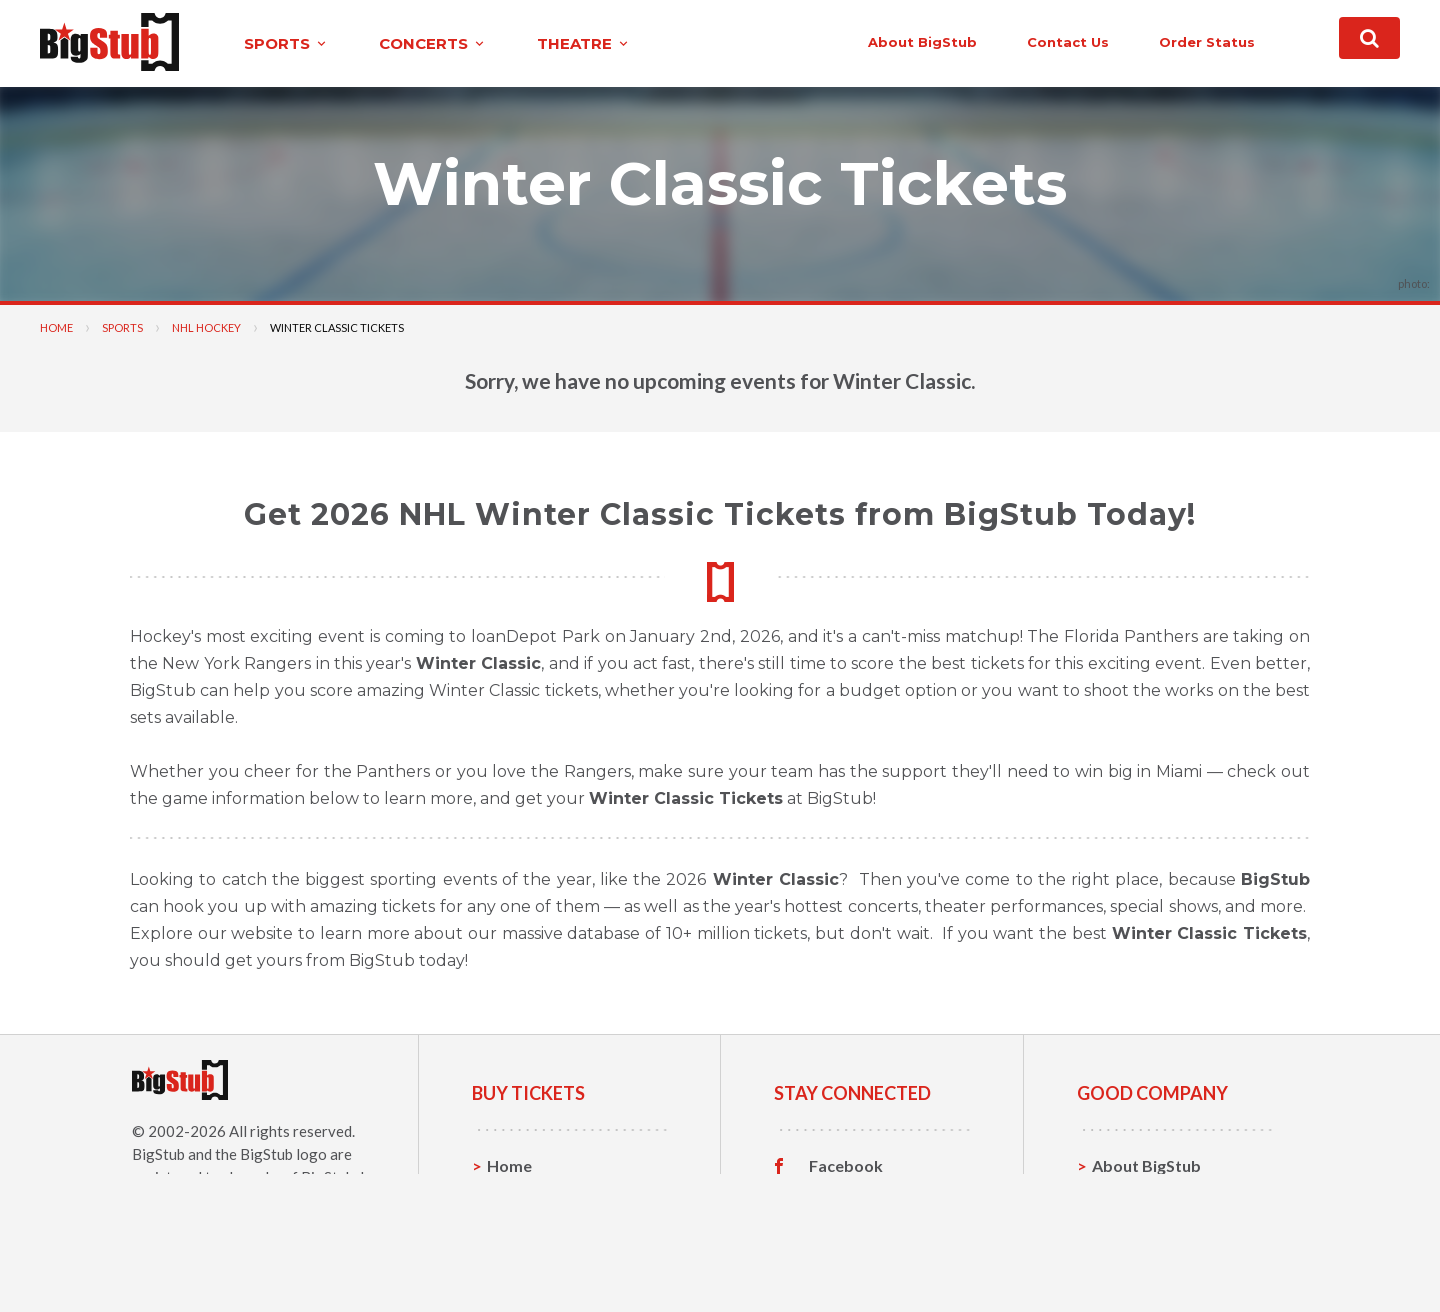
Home (56, 327)
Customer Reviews (879, 1259)
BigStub (158, 1154)
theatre (584, 43)
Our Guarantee (1148, 1258)
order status (1207, 42)
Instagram (847, 1228)
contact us (1068, 42)
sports (286, 43)
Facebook (846, 1166)
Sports (122, 327)
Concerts (521, 1227)
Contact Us (1134, 1196)
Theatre (517, 1258)
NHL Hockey (206, 327)
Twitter (837, 1197)
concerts (433, 43)
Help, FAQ (1129, 1227)
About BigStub (922, 42)
